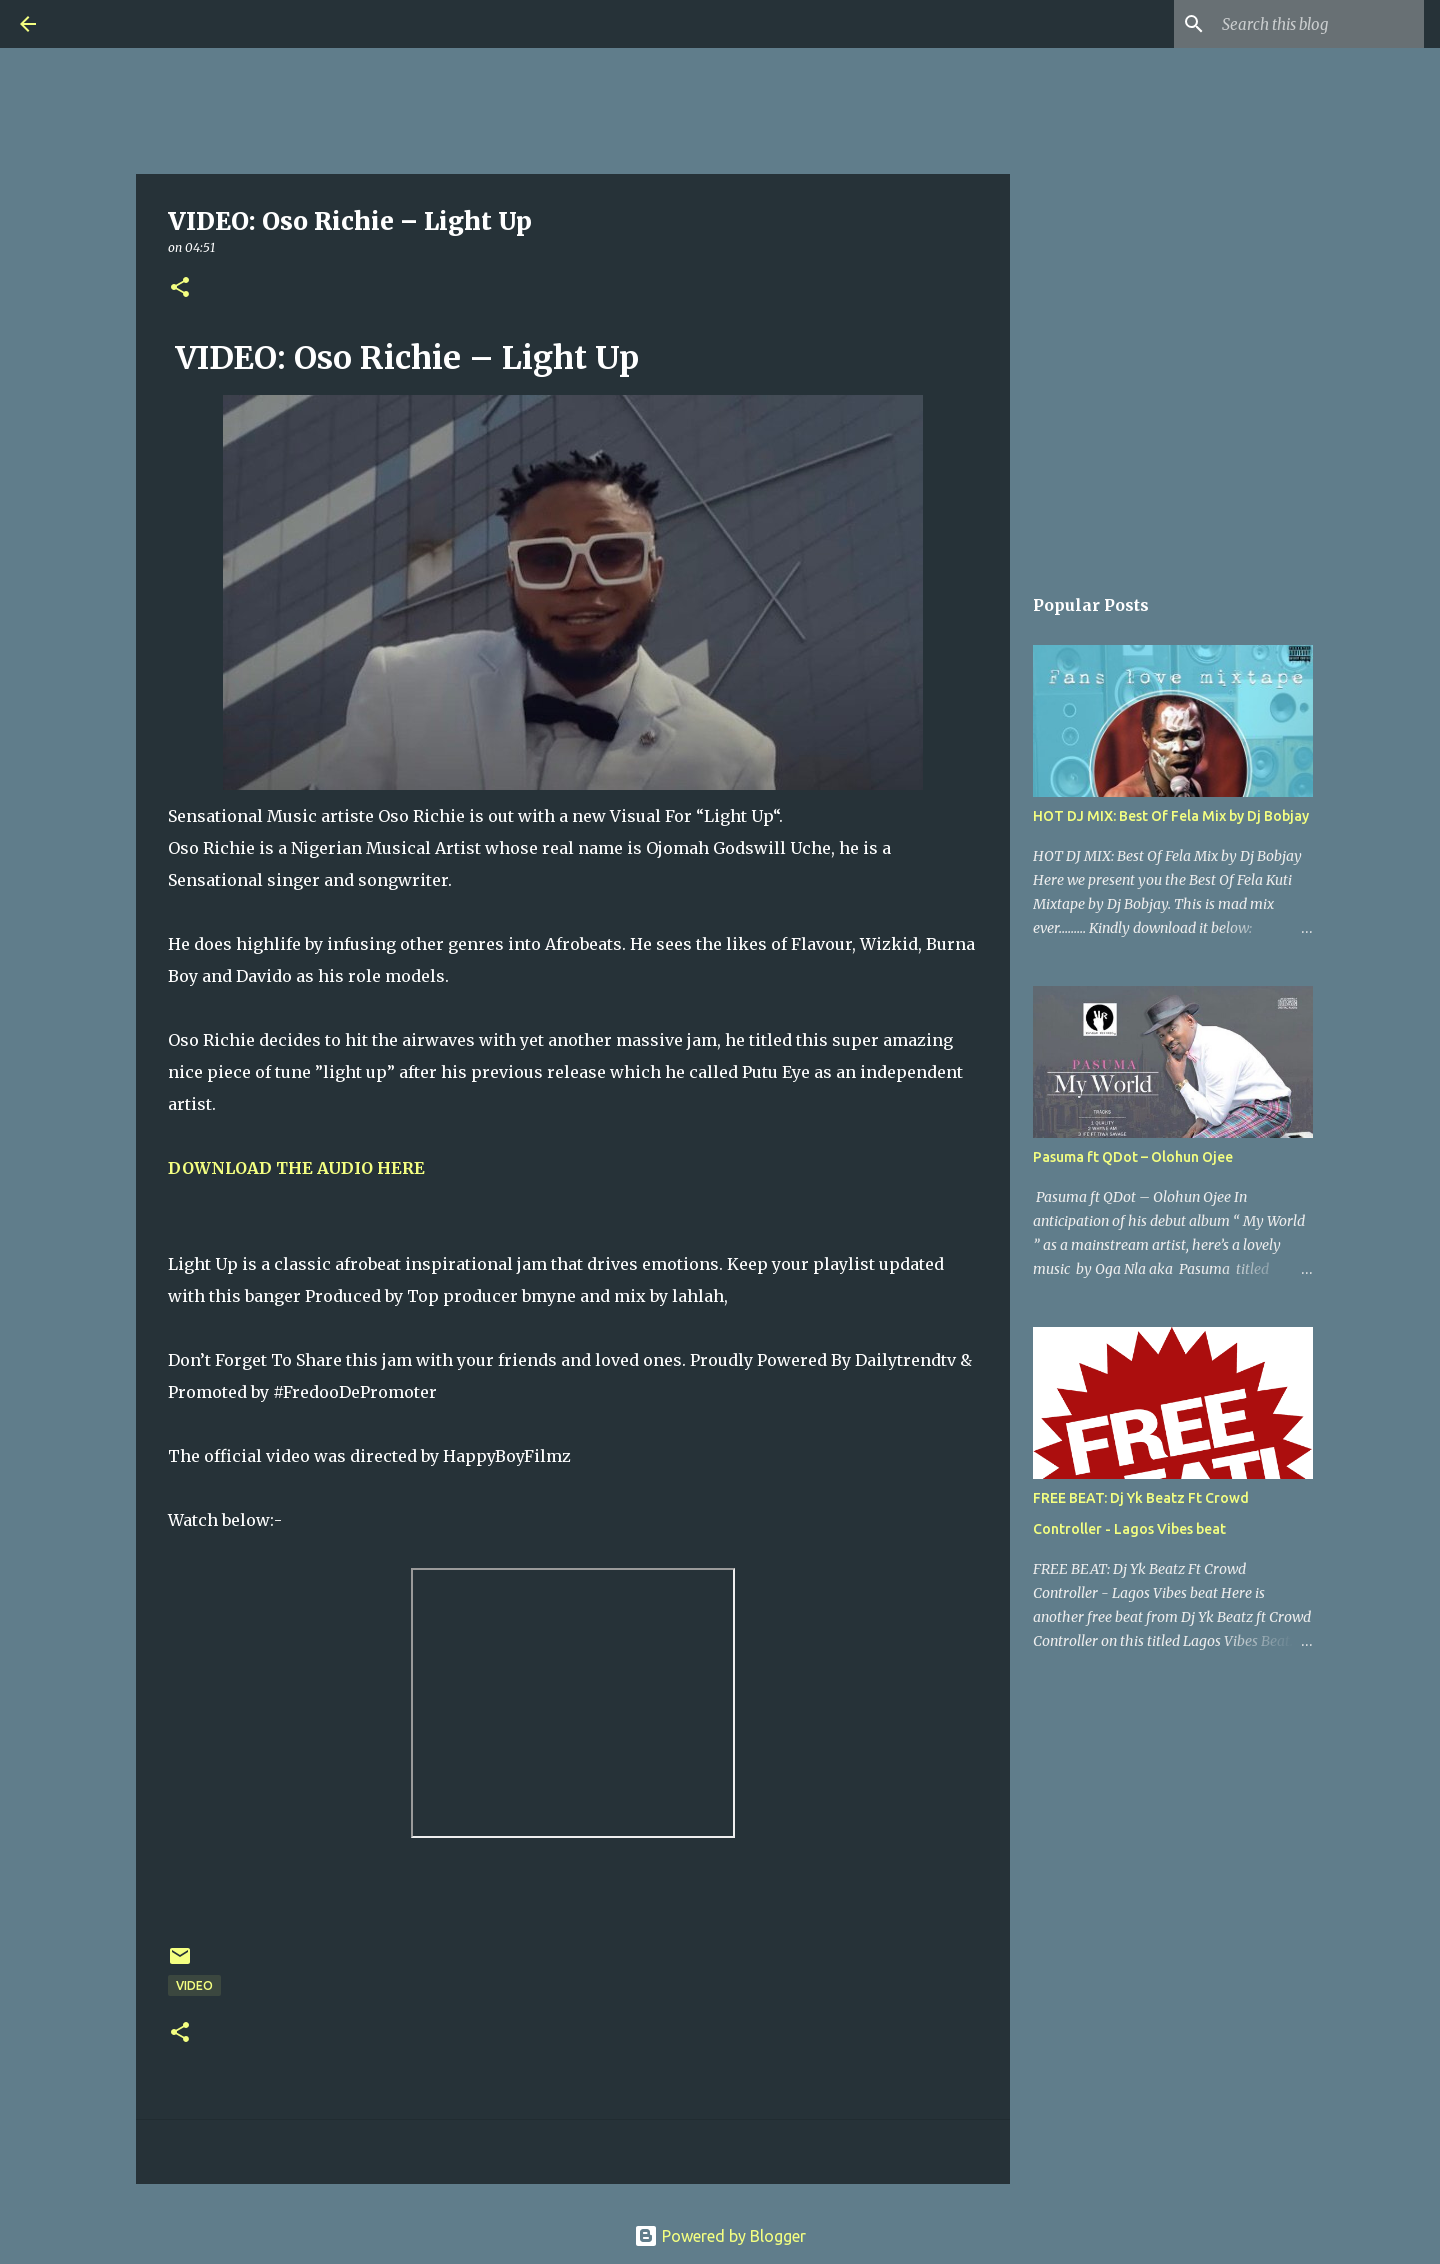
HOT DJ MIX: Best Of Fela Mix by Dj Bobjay (1171, 816)
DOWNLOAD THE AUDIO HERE (296, 1168)
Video (194, 1985)
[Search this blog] (1319, 24)
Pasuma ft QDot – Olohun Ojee (1133, 1157)
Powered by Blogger (720, 2236)
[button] (180, 288)
